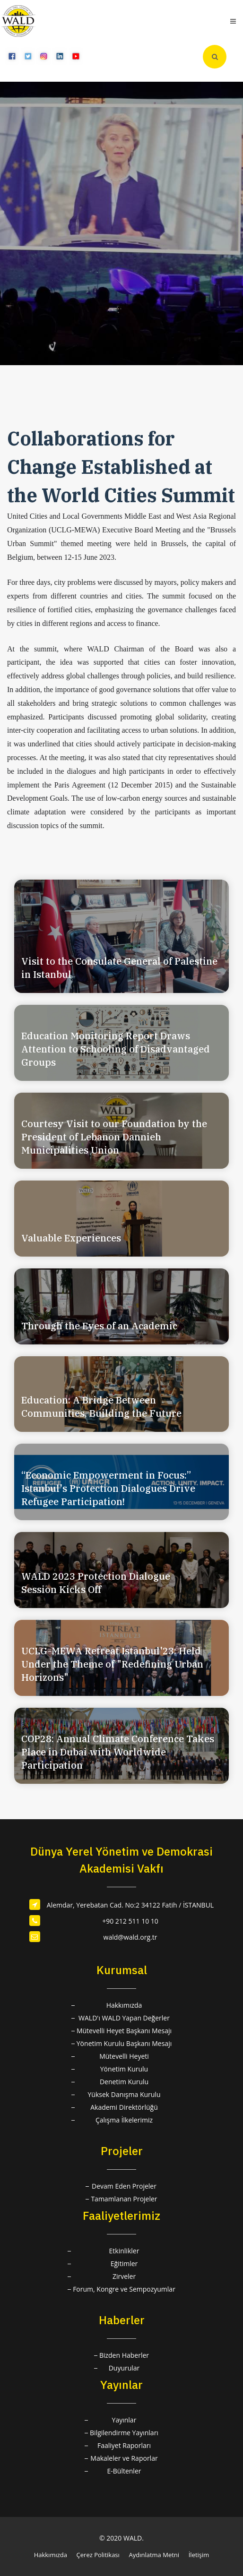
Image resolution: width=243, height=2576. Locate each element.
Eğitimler (124, 2263)
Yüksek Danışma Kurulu (124, 2094)
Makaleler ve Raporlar (123, 2458)
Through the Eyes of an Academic (99, 1325)
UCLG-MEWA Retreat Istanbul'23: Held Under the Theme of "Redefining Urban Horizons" (112, 1664)
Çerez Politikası (98, 2554)
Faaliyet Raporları (124, 2445)
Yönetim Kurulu (124, 2068)
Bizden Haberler (124, 2355)
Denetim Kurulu (124, 2081)
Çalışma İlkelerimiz (124, 2119)
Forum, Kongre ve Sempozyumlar (124, 2289)
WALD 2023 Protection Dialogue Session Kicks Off (95, 1583)
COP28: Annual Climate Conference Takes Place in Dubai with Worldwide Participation (117, 1752)
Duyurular (124, 2367)
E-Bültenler (124, 2470)
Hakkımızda (124, 2005)
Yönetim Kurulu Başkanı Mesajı (124, 2043)
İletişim (199, 2554)
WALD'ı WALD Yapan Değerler (124, 2017)
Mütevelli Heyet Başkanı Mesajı (124, 2030)
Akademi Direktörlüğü (124, 2107)
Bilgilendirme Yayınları (124, 2432)
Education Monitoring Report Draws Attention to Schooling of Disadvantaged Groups (115, 1049)
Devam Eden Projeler (124, 2186)
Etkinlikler (124, 2250)
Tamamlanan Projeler (124, 2198)
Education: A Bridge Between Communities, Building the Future (101, 1407)
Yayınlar (124, 2419)
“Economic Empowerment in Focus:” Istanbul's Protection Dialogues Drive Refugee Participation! (108, 1488)
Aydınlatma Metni (154, 2554)
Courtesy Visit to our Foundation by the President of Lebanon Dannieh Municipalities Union (114, 1136)
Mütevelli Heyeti (124, 2056)
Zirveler (124, 2276)
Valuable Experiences (71, 1238)
